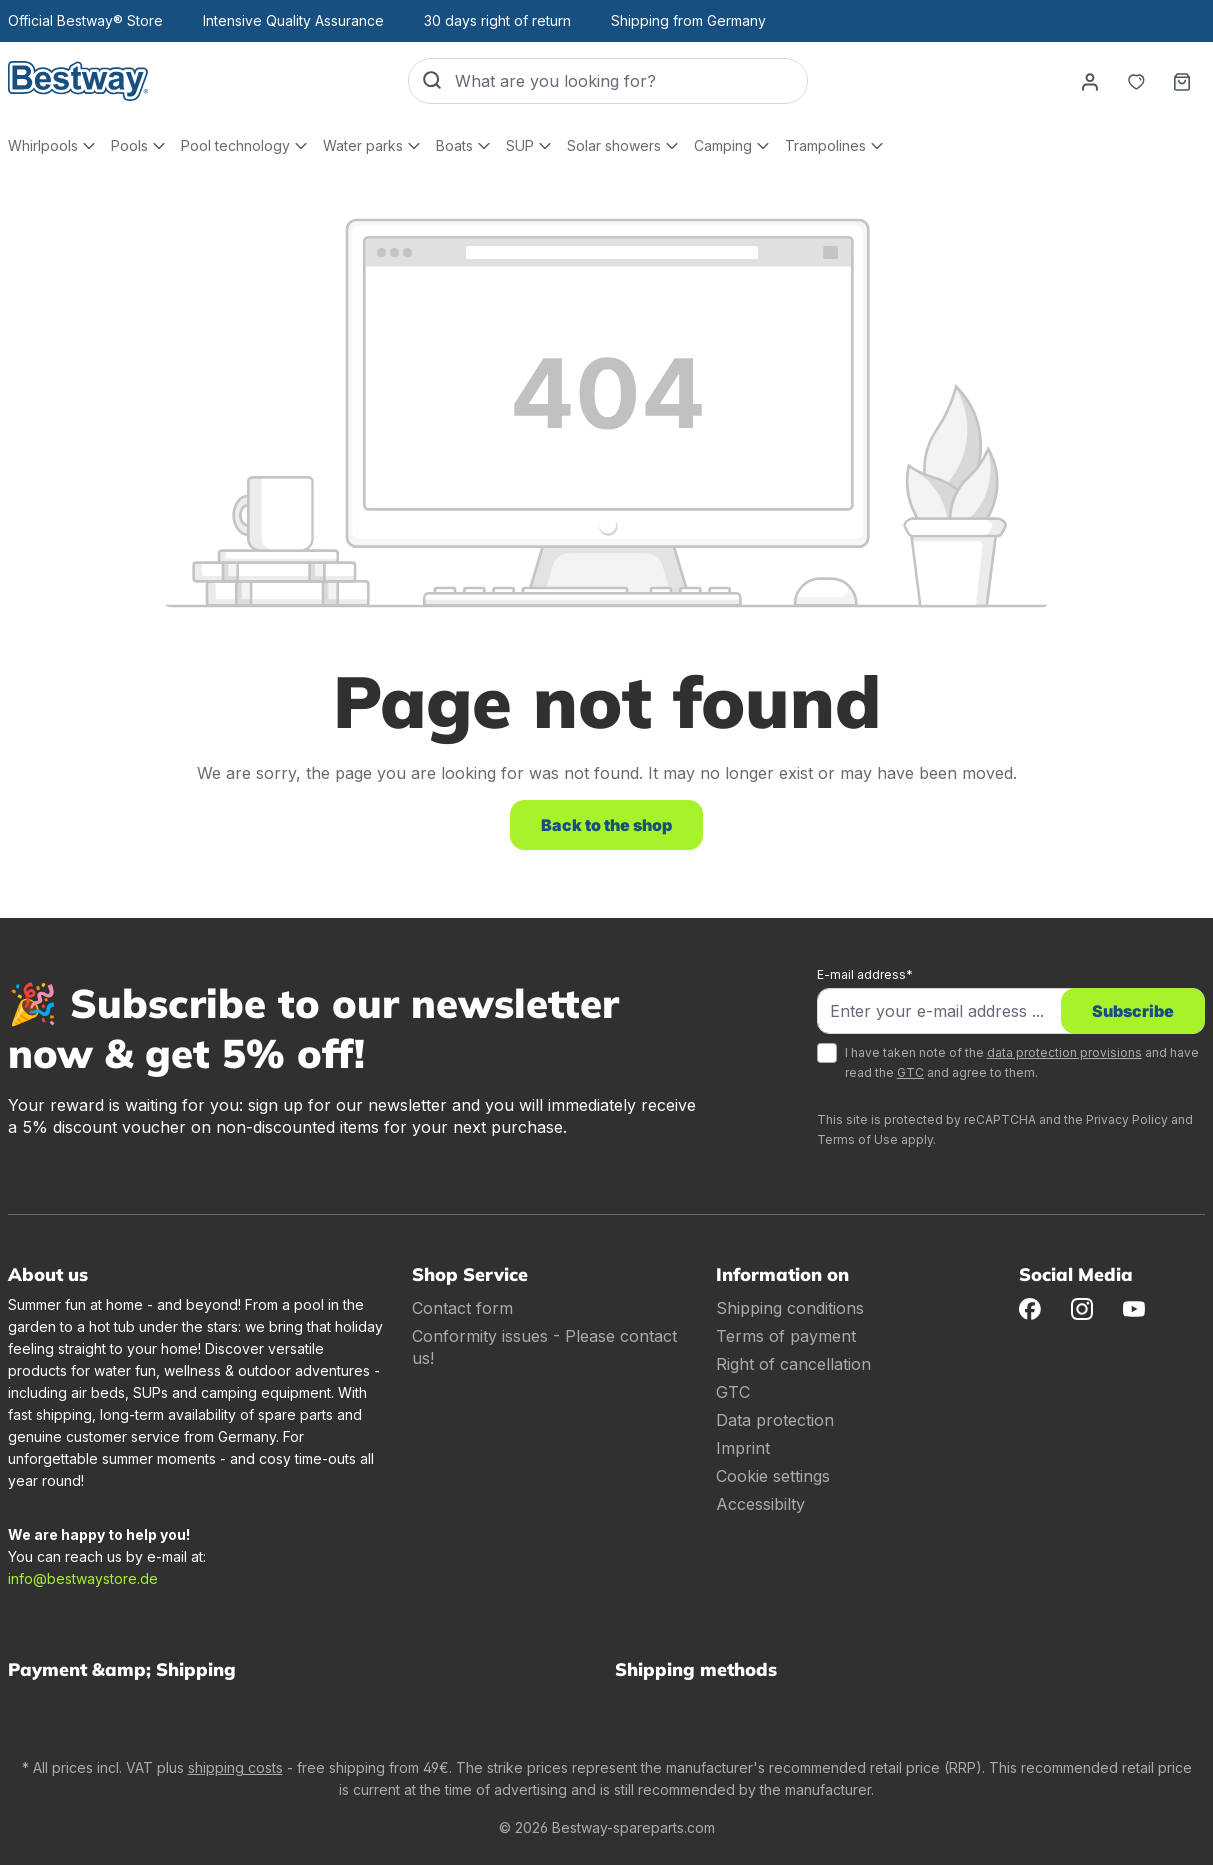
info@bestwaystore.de (83, 1578)
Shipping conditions (790, 1308)
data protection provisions (1064, 1052)
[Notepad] (1136, 81)
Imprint (743, 1448)
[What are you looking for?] (631, 81)
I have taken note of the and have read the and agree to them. (1022, 1062)
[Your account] (1090, 81)
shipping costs (235, 1767)
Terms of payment (786, 1336)
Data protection (775, 1420)
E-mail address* (865, 974)
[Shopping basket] (1182, 81)
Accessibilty (760, 1504)
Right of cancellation (793, 1364)
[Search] (432, 81)
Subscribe (1133, 1011)
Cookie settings (773, 1476)
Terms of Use (857, 1139)
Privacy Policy (1127, 1119)
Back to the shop (606, 825)
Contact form (462, 1308)
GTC (910, 1072)
